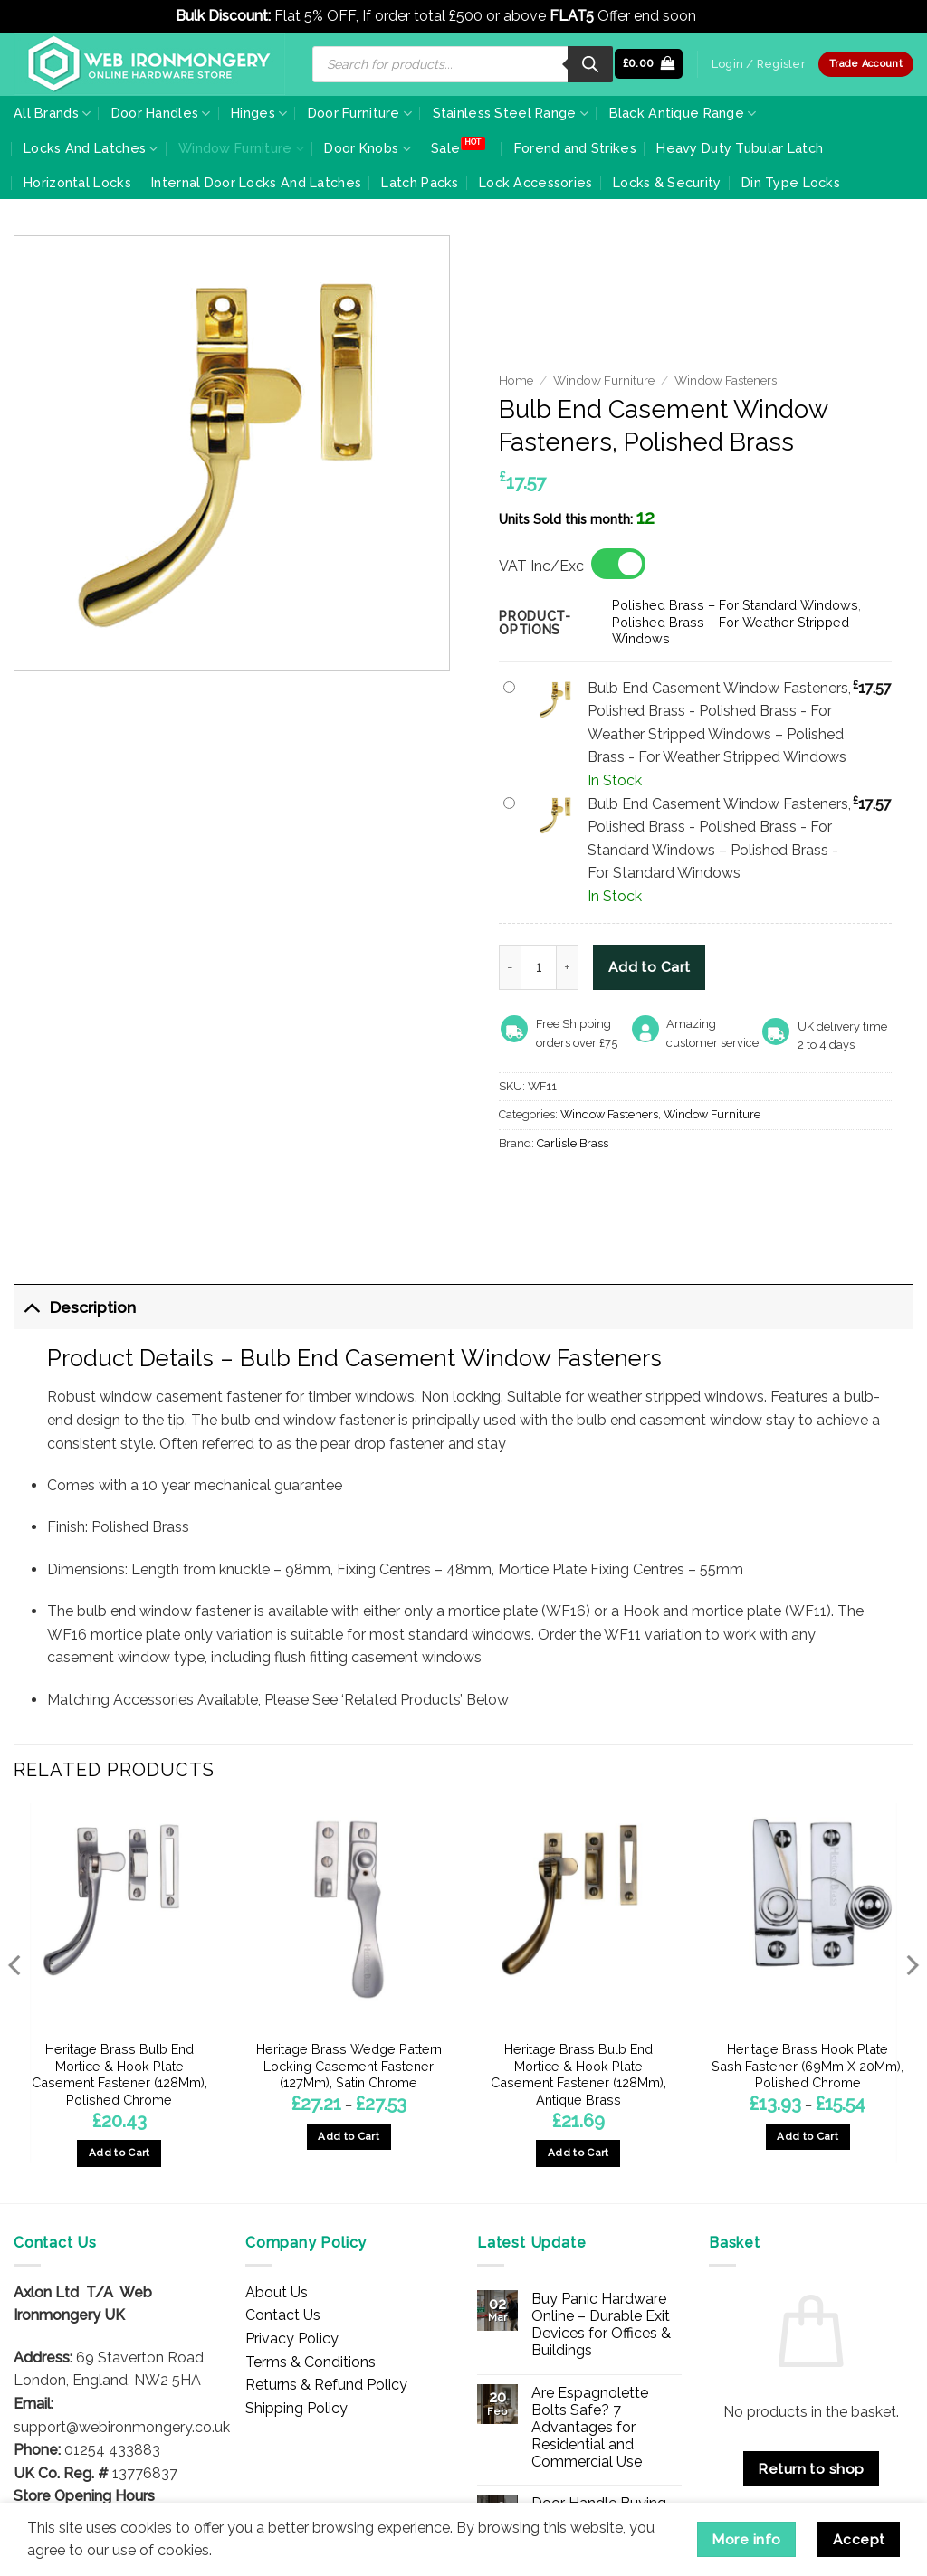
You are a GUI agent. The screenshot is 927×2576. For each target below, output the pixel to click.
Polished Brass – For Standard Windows (735, 605)
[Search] (590, 64)
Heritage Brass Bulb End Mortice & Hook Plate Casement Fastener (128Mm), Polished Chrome (119, 2074)
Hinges (259, 113)
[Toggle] (31, 1307)
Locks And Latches (91, 148)
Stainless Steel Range (511, 113)
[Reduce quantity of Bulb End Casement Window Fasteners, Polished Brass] (510, 967)
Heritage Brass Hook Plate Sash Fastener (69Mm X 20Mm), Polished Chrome (807, 2065)
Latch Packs (419, 182)
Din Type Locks (790, 182)
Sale (445, 148)
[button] (649, 64)
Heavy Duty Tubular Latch (739, 148)
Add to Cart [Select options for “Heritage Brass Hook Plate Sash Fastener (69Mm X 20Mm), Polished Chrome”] (807, 2136)
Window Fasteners (725, 380)
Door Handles (161, 113)
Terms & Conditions (310, 2362)
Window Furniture (241, 148)
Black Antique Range (683, 113)
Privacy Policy (292, 2338)
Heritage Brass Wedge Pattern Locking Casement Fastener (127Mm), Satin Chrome (349, 2065)
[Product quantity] (539, 967)
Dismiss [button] (725, 15)
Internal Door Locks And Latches (256, 182)
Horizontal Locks (77, 182)
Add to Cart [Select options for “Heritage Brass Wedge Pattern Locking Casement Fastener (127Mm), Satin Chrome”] (348, 2136)
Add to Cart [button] (119, 2152)
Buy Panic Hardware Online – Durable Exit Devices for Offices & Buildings (601, 2325)
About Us (276, 2292)
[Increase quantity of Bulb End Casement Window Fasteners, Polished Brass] (567, 967)
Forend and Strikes (575, 148)
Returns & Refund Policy (326, 2384)
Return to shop (811, 2468)
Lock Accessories (536, 182)
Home (516, 380)
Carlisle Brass (572, 1143)
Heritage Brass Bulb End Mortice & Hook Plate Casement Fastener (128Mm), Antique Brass (578, 2074)
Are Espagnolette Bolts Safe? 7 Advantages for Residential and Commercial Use (589, 2427)
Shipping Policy (296, 2408)
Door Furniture (360, 113)
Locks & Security (667, 182)
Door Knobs (367, 148)
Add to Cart (649, 966)
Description (75, 1307)
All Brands (52, 113)
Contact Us (282, 2315)
